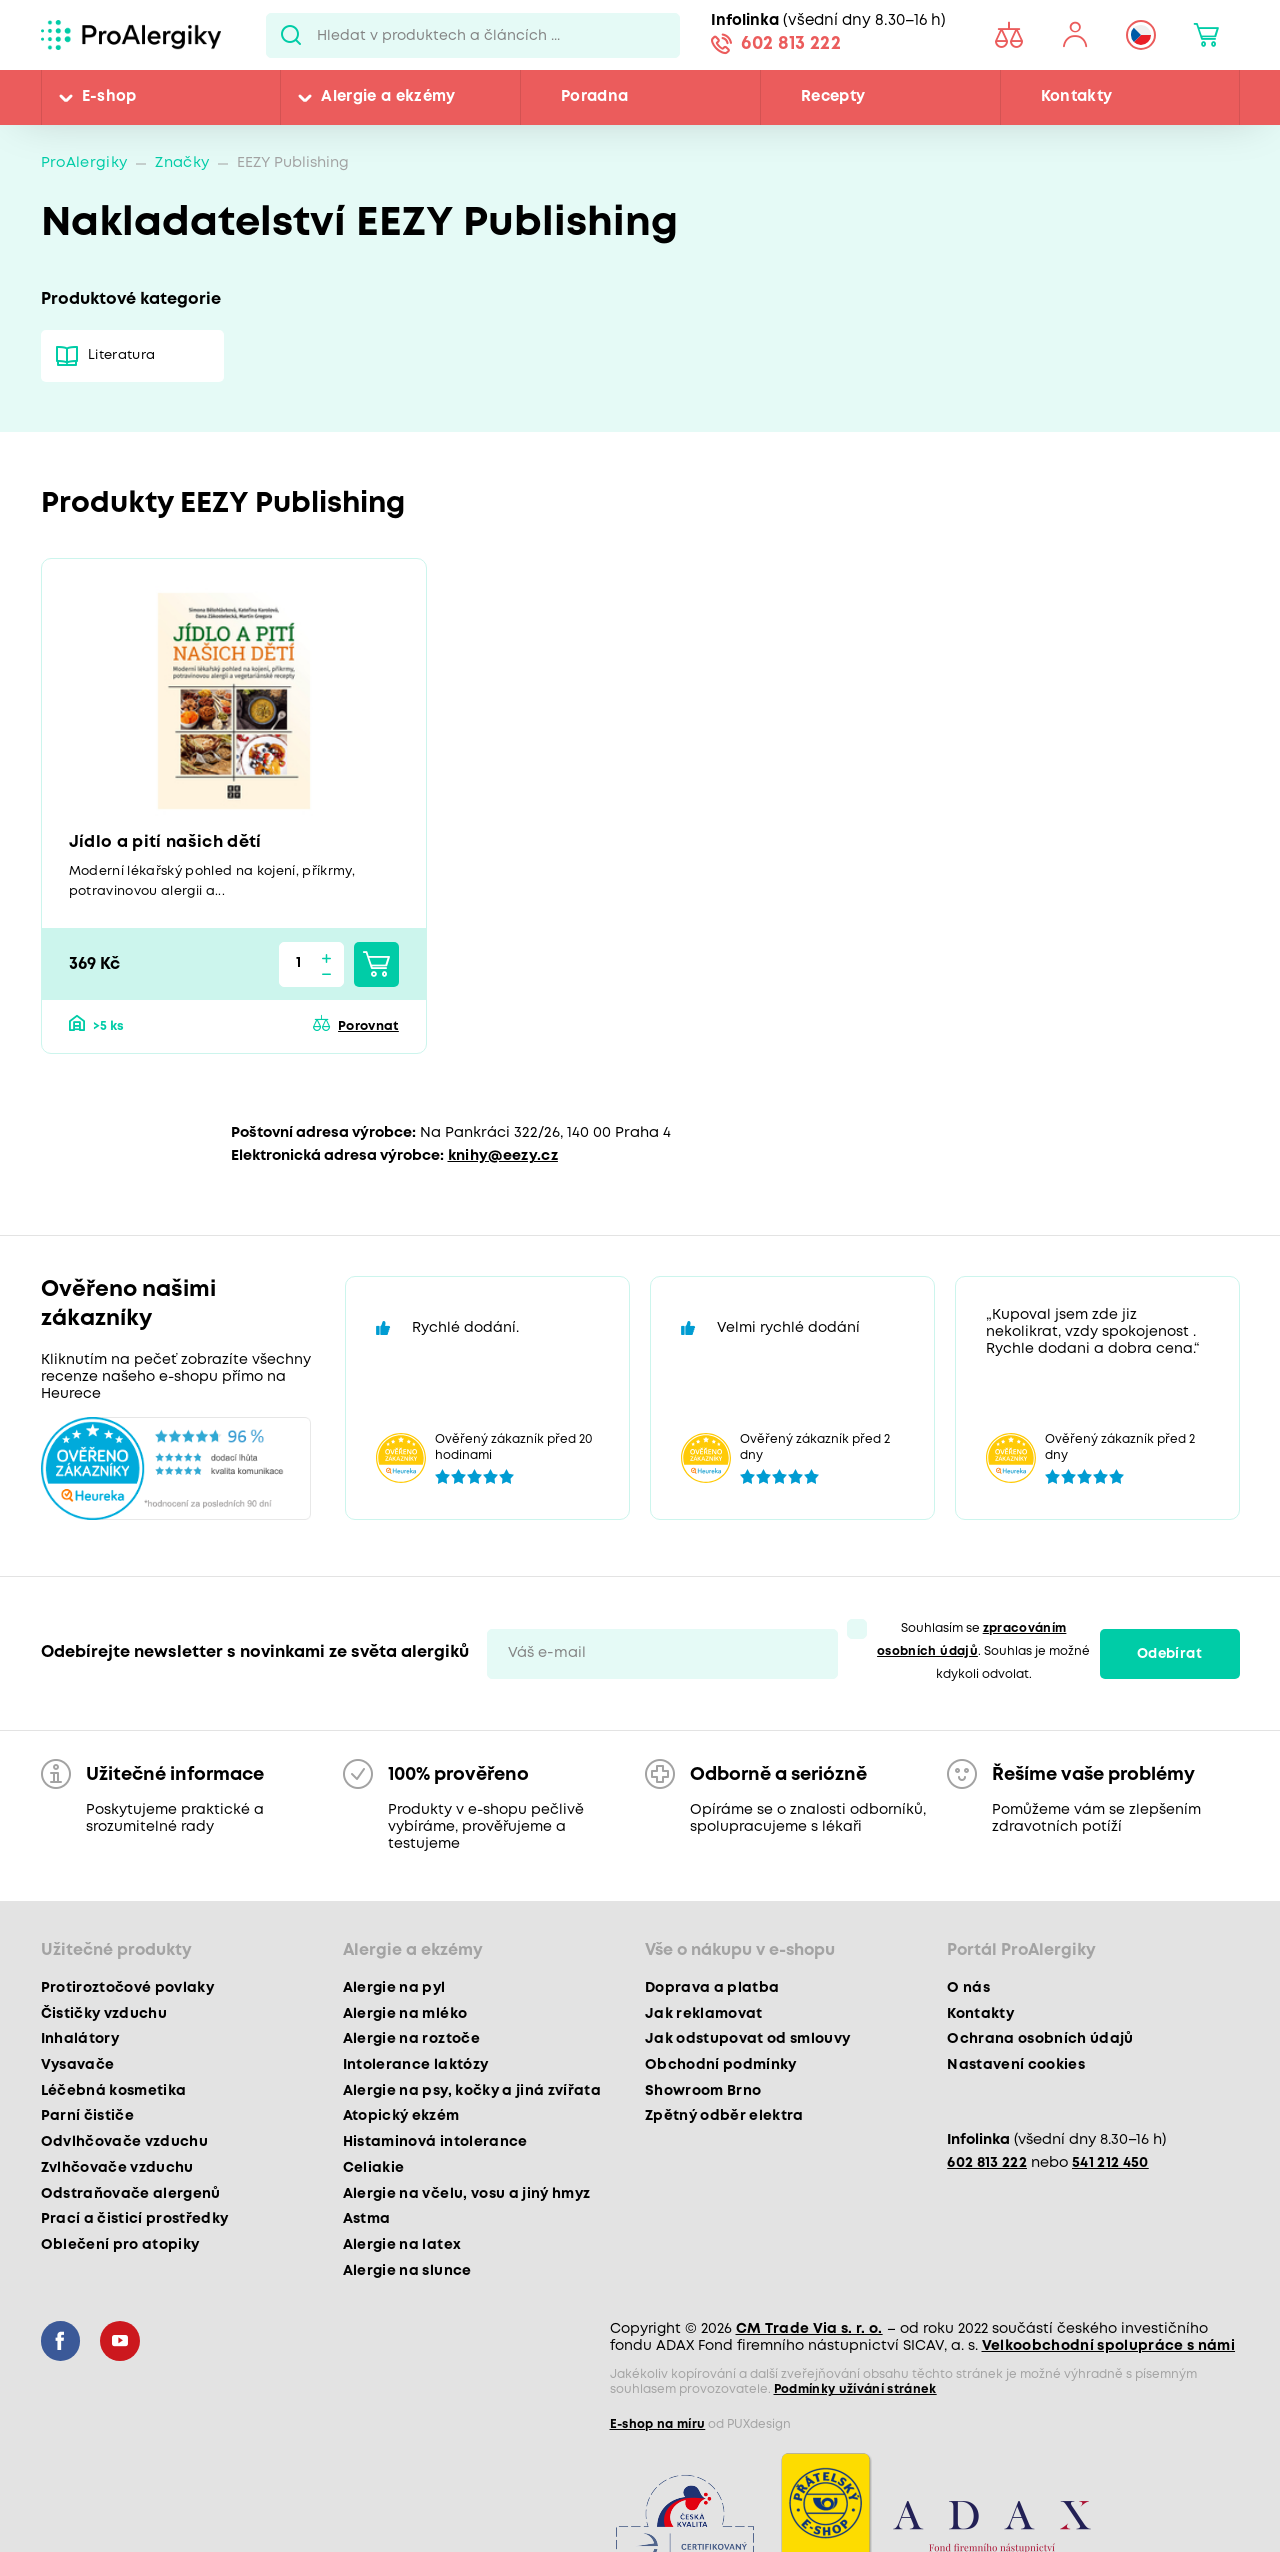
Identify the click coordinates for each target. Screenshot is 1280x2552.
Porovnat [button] (368, 1026)
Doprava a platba (712, 1988)
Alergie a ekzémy (388, 97)
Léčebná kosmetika (114, 2091)
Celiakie (374, 2168)
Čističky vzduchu (104, 2014)
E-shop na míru (658, 2424)
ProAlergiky (84, 163)
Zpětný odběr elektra (724, 2116)
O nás (968, 1988)
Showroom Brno (703, 2091)
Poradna (594, 97)
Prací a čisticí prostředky (135, 2219)
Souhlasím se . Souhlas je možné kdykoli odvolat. (983, 1651)
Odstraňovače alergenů (131, 2194)
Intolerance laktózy (415, 2065)
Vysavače (78, 2065)
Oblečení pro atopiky (120, 2245)
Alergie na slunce (407, 2271)
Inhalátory (80, 2039)
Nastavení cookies (1016, 2065)
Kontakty (1077, 97)
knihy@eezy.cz (503, 1156)
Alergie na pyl (394, 1988)
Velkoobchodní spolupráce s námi (1109, 2346)
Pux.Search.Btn (291, 35)
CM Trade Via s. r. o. (809, 2329)
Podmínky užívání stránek (855, 2389)
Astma (367, 2219)
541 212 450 (1110, 2163)
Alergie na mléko (405, 2014)
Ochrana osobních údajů (1040, 2039)
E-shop (109, 97)
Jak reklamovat (704, 2014)
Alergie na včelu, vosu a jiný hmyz (467, 2194)
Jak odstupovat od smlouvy (748, 2039)
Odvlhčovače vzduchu (124, 2142)
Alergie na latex (402, 2245)
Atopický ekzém (401, 2116)
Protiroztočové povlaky (127, 1988)
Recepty (833, 97)
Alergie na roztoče (411, 2039)
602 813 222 (791, 44)
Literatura (121, 355)
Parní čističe (87, 2116)
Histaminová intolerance (435, 2142)
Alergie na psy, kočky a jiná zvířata (472, 2091)
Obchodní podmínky (721, 2065)
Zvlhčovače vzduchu (117, 2168)
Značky (182, 163)
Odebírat (1169, 1654)
